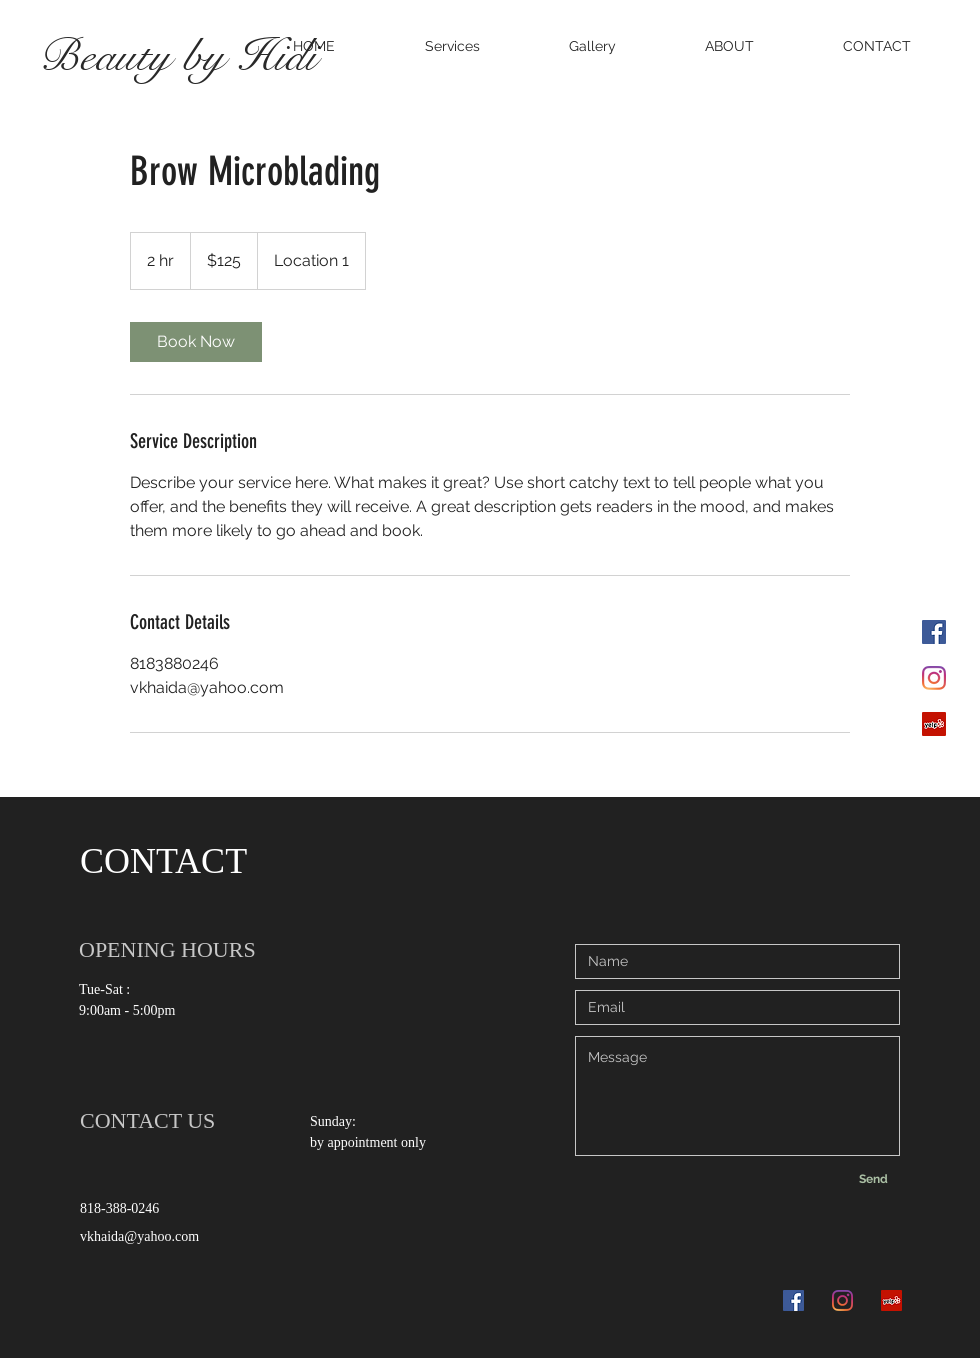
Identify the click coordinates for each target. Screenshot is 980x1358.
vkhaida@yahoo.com (139, 1236)
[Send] (873, 1179)
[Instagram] (934, 678)
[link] (196, 342)
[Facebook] (934, 632)
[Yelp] (934, 724)
